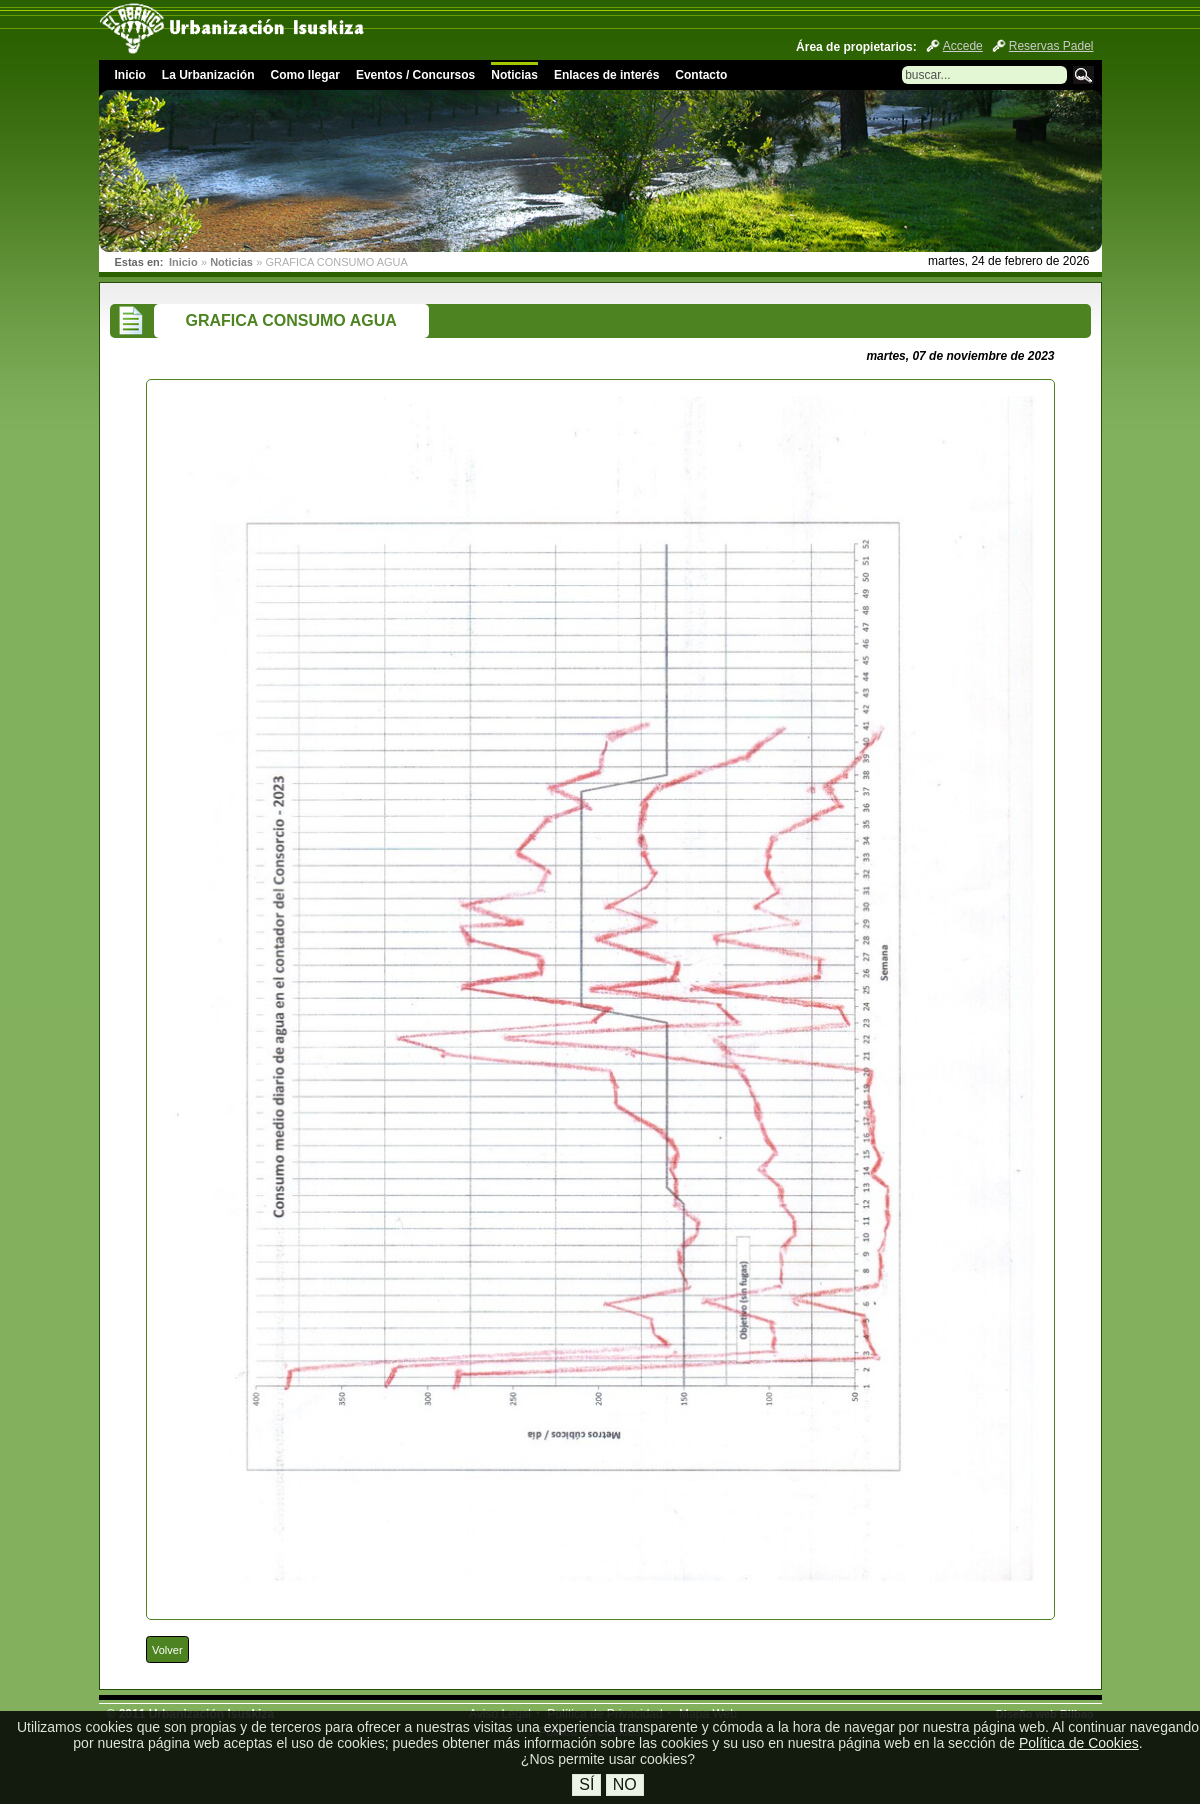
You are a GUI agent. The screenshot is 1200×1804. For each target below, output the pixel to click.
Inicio (130, 75)
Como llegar (305, 75)
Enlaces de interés (606, 75)
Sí (586, 1784)
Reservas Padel (1051, 46)
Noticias (514, 75)
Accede (963, 46)
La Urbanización (208, 75)
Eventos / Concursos (415, 75)
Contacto (701, 75)
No (625, 1784)
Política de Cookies (1079, 1743)
